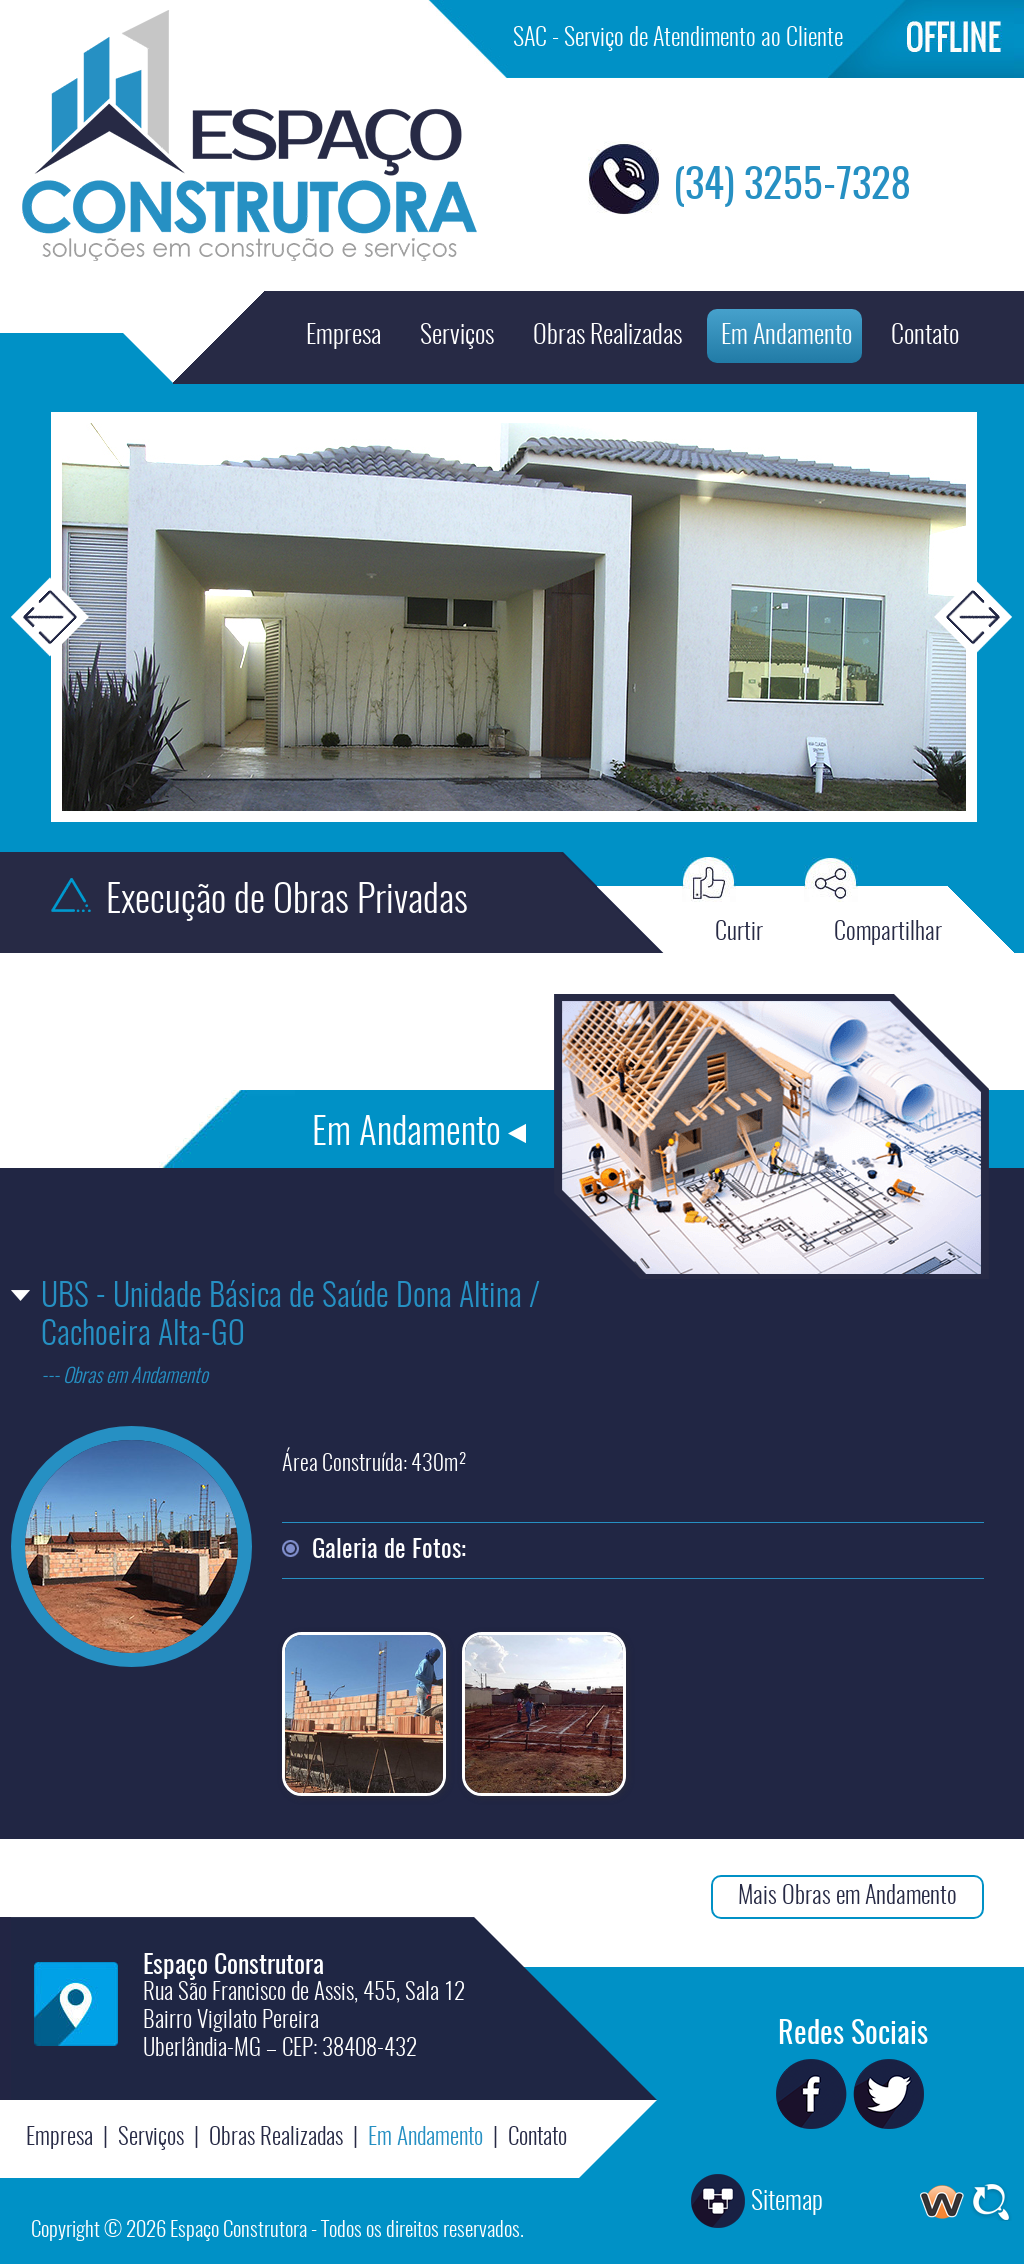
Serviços (457, 336)
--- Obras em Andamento (124, 1377)
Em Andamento (786, 336)
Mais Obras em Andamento (847, 1897)
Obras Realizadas (607, 336)
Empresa (343, 336)
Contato (925, 336)
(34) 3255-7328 (792, 186)
